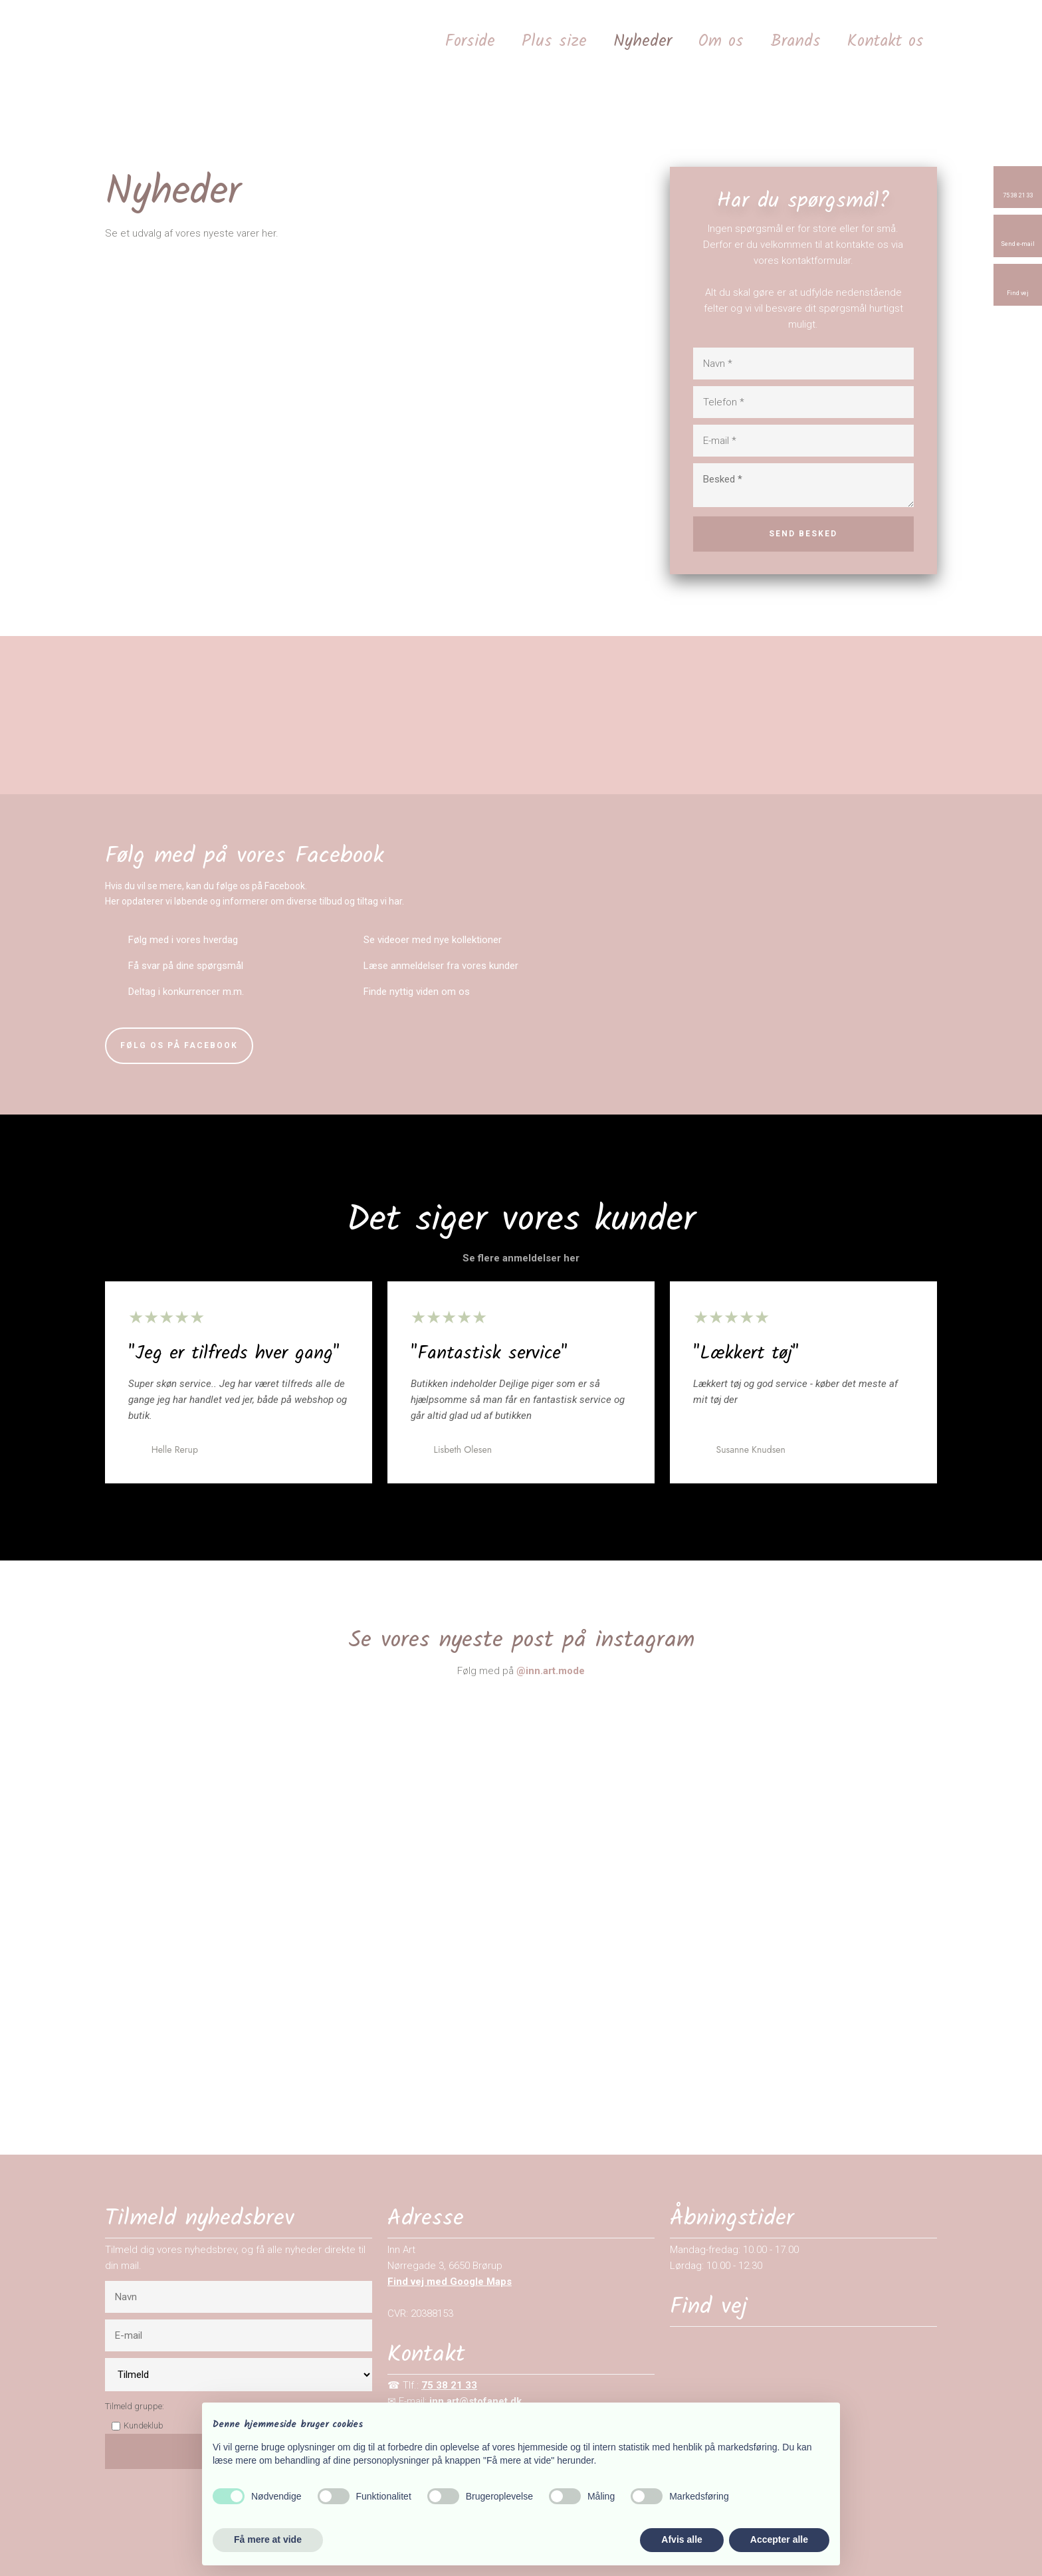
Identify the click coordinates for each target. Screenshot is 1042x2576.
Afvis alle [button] (681, 2539)
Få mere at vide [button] (268, 2539)
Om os (721, 41)
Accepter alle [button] (779, 2539)
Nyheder (642, 41)
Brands (795, 41)
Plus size (554, 41)
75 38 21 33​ (449, 2385)
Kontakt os (885, 41)
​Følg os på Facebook (179, 1045)
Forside (470, 41)
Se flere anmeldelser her (521, 1258)
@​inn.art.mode (550, 1671)
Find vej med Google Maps (449, 2282)
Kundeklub (143, 2425)
